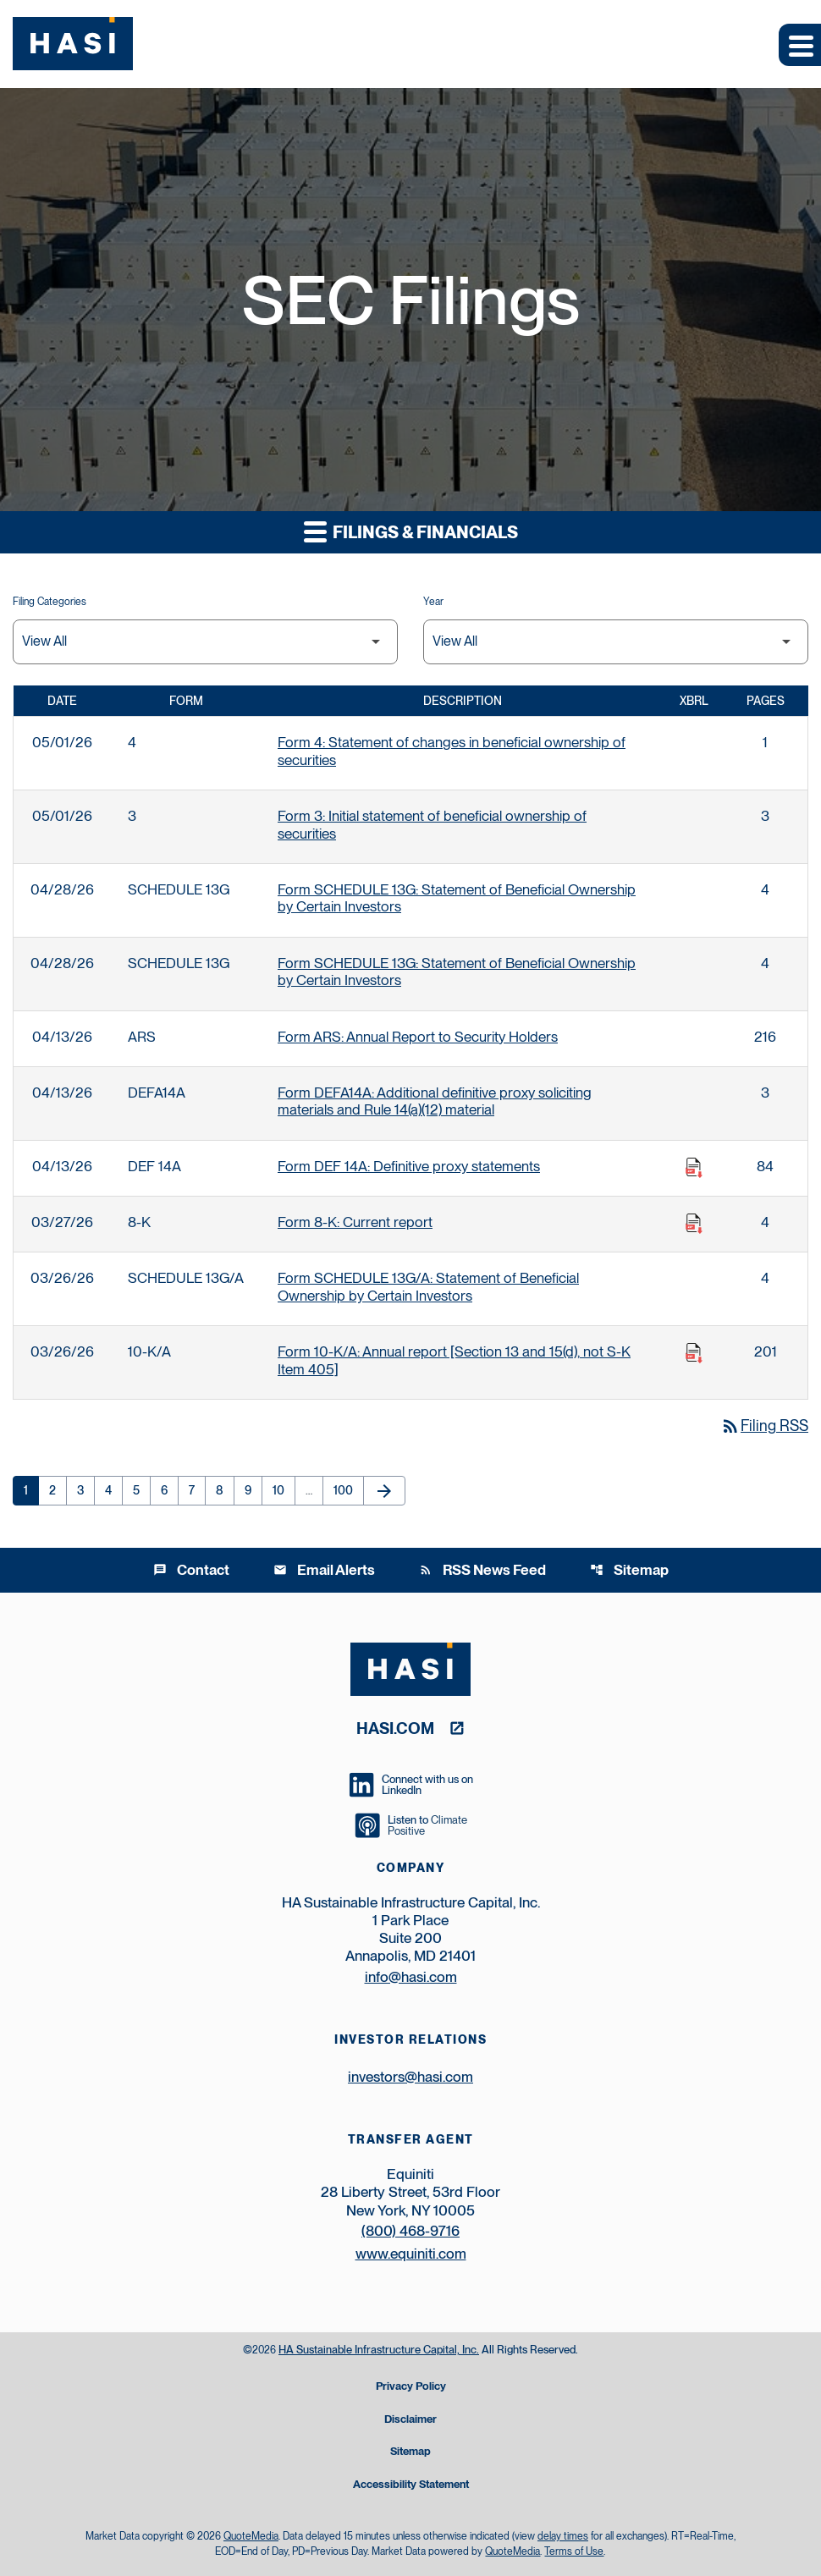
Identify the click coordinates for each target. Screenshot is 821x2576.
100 (346, 1490)
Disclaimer (410, 2419)
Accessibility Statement (411, 2485)
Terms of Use (573, 2551)
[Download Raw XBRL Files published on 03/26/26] (694, 1353)
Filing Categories (49, 602)
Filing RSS (764, 1425)
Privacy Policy (411, 2386)
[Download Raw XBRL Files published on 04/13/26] (694, 1168)
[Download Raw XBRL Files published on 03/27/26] (694, 1224)
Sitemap (629, 1569)
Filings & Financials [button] (411, 531)
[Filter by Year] (615, 641)
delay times (562, 2536)
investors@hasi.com (410, 2076)
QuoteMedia (250, 2536)
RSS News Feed (482, 1569)
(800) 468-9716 (410, 2230)
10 (283, 1490)
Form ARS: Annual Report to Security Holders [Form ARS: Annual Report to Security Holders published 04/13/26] (418, 1036)
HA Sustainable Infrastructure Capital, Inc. (378, 2349)
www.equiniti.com (410, 2253)
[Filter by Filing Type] (205, 641)
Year (433, 602)
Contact (191, 1569)
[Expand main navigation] (800, 45)
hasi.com (395, 1728)
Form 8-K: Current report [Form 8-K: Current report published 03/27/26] (355, 1222)
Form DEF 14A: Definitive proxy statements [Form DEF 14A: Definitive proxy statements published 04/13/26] (409, 1166)
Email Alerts (324, 1569)
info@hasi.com (411, 1976)
